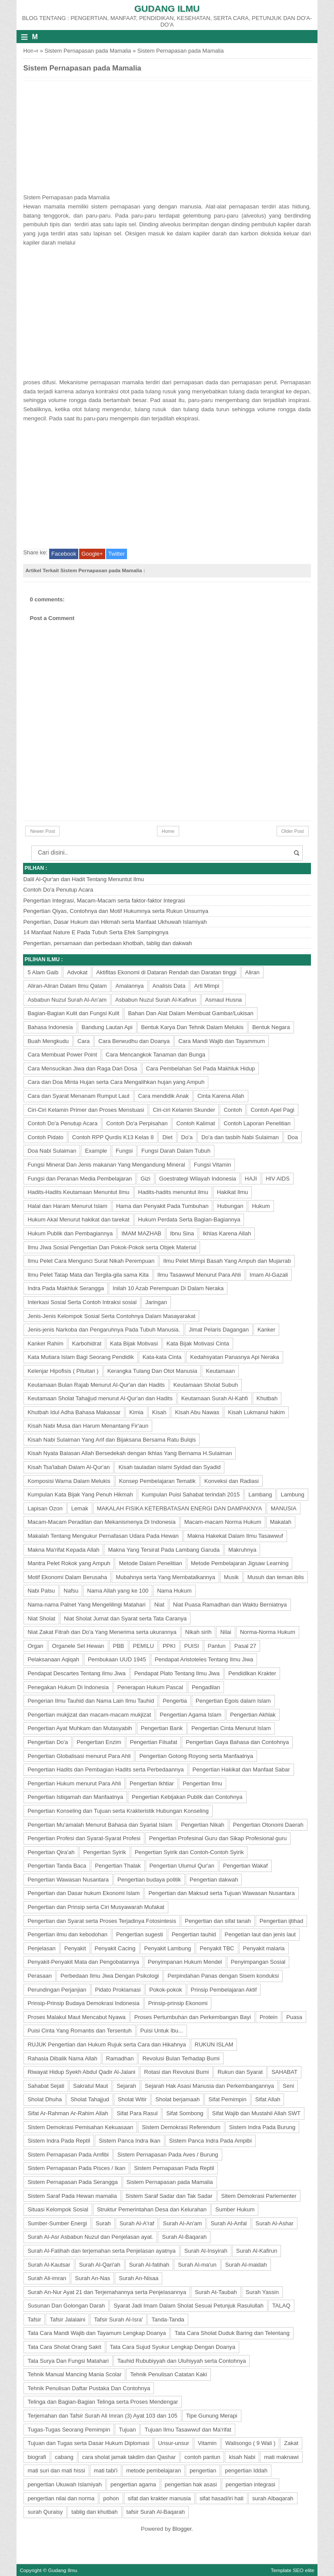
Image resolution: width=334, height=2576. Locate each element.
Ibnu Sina (182, 1233)
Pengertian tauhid (194, 1934)
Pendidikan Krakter (252, 1673)
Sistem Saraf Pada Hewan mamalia (72, 2196)
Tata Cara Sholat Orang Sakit (64, 2347)
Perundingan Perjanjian (56, 1989)
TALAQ (281, 2305)
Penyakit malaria (264, 1948)
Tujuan (127, 2429)
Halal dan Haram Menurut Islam (67, 1206)
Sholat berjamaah (177, 2099)
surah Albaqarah (273, 2498)
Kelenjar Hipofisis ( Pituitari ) (62, 1371)
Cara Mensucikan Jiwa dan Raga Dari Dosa (82, 1068)
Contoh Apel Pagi (272, 1110)
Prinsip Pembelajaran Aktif (224, 1989)
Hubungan (230, 1206)
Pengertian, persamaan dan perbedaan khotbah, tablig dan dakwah (107, 943)
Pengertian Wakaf (245, 1865)
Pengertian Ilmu (202, 1783)
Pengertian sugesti (139, 1934)
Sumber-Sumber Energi (57, 2223)
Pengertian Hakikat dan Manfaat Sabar (241, 1769)
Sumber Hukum (234, 2209)
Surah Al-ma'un (197, 2264)
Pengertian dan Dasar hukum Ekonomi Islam (83, 1893)
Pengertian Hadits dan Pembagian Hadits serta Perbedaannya (105, 1769)
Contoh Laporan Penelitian (257, 1123)
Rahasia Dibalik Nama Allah (62, 2058)
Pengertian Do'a (47, 1742)
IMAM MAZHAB (141, 1233)
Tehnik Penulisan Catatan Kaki (168, 2374)
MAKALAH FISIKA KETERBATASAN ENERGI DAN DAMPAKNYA (179, 1508)
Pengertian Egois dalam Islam (233, 1700)
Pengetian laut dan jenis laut (260, 1934)
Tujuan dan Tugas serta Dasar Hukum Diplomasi (88, 2443)
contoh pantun (202, 2457)
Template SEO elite (292, 2570)
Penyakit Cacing (115, 1948)
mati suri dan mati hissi (56, 2470)
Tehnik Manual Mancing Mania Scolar (74, 2374)
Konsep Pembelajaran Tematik (157, 1481)
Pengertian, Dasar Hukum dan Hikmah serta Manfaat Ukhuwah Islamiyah (115, 922)
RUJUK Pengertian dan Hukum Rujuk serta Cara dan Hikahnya (106, 2044)
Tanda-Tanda (167, 2319)
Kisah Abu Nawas (197, 1412)
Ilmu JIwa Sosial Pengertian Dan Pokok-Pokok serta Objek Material (111, 1247)
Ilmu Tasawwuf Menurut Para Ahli (199, 1274)
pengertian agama (133, 2484)
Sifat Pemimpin (227, 2099)
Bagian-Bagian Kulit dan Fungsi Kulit (73, 1013)
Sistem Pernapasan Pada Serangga (72, 2182)
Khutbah (267, 1398)
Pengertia (175, 1700)
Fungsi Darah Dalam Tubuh (175, 1150)
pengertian (203, 2470)
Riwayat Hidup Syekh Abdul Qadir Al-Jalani (81, 2072)
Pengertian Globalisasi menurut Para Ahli (78, 1756)
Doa (292, 1137)
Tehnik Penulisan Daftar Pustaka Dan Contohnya (88, 2388)
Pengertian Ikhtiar (152, 1783)
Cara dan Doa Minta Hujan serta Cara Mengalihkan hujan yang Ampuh (115, 1082)
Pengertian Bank (162, 1728)
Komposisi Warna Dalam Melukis (68, 1481)
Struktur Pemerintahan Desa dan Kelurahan (152, 2209)
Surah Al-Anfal (228, 2223)
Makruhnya (242, 1549)
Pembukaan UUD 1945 (117, 1659)
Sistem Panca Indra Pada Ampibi (210, 2140)
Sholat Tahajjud (89, 2099)
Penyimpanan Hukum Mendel (185, 1962)
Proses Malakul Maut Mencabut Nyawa (76, 2017)
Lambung (292, 1494)
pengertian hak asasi (191, 2484)
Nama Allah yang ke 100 (117, 1590)
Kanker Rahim (45, 1343)
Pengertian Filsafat (153, 1742)
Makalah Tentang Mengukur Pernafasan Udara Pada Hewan (102, 1536)
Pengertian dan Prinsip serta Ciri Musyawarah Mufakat (95, 1907)
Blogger (181, 2529)
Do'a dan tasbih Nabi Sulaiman (240, 1137)
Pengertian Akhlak (253, 1714)
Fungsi (124, 1150)
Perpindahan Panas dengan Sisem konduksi (223, 1975)
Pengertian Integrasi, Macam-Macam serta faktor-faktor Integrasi (104, 900)
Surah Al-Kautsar (48, 2264)
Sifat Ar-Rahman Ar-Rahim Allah (67, 2113)
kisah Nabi (242, 2457)
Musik (231, 1577)
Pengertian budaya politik (149, 1879)
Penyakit (75, 1948)
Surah (103, 2223)
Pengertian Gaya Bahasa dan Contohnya (237, 1742)
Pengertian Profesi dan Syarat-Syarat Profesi (83, 1838)
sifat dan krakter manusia (159, 2498)
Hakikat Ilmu (232, 1192)
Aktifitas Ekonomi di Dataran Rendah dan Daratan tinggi (166, 972)
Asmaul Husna (223, 999)
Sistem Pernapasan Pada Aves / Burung (167, 2154)
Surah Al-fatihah (149, 2264)
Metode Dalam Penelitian (150, 1563)
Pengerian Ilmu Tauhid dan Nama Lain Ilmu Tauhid (90, 1700)
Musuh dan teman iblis (275, 1577)
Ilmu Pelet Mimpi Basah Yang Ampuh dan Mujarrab (227, 1261)
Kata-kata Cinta (162, 1357)
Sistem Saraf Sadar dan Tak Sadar (169, 2196)
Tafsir (34, 2319)
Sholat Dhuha (44, 2099)
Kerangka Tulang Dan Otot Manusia (152, 1371)
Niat (159, 1604)
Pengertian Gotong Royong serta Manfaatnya (196, 1756)
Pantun (217, 1646)
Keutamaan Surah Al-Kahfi (214, 1398)
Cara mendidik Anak (163, 1096)
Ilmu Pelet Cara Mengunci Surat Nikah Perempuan (90, 1261)
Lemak (79, 1508)
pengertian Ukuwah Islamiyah (64, 2484)
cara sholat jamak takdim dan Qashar (129, 2457)
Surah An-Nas (92, 2278)
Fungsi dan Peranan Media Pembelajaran (79, 1178)
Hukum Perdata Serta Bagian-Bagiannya (189, 1219)
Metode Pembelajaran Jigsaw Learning (240, 1563)
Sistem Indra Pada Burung (262, 2127)
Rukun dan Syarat (240, 2072)
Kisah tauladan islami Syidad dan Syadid (169, 1467)
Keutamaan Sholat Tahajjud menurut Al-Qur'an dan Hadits (99, 1398)
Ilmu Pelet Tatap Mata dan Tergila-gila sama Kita (87, 1274)
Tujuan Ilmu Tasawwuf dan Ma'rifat (187, 2429)
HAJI (251, 1178)
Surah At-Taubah (216, 2292)
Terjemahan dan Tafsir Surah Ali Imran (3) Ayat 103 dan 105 (102, 2415)
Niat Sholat (41, 1618)
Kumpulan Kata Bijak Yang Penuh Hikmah (80, 1494)
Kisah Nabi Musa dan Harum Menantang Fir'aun (87, 1425)
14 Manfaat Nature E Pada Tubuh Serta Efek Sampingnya (95, 932)
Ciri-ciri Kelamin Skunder (184, 1110)
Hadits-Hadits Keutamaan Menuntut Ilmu (78, 1192)
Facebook (63, 553)
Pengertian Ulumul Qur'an (182, 1865)
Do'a (187, 1137)
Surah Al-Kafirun (256, 2250)
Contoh (233, 1110)
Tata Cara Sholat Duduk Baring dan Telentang (231, 2333)
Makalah (280, 1522)
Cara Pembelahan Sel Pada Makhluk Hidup (200, 1068)
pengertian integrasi (250, 2484)
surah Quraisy (45, 2512)
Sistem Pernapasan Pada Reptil (174, 2168)
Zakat (291, 2443)
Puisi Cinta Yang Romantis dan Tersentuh (79, 2030)
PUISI (191, 1646)
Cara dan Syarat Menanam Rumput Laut (78, 1096)
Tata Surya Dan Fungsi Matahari (67, 2361)
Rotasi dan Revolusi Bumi (176, 2072)
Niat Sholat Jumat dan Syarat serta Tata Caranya (125, 1618)
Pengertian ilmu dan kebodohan (67, 1934)
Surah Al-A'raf (137, 2223)
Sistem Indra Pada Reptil (58, 2140)
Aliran (252, 972)
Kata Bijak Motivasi (134, 1343)
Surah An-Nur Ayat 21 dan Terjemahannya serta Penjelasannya (106, 2292)
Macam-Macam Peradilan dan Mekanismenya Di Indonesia (101, 1522)
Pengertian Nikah (202, 1824)
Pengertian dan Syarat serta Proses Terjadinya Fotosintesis (101, 1921)
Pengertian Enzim (99, 1742)
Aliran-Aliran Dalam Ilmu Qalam (67, 986)
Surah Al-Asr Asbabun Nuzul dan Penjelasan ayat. (90, 2237)
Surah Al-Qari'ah (99, 2264)
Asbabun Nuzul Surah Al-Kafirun (155, 999)
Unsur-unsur (173, 2443)
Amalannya (129, 986)
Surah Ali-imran (46, 2278)
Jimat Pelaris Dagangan (219, 1329)
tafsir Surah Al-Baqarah (156, 2512)
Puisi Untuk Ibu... (161, 2030)
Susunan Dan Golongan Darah (66, 2305)
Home (30, 50)
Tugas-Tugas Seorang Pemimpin (68, 2429)
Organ (35, 1646)
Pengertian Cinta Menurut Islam (231, 1728)
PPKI (169, 1646)
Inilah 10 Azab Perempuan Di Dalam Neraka (168, 1288)
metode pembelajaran (153, 2470)
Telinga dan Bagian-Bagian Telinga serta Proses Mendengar (102, 2401)
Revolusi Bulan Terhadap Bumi (181, 2058)
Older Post (292, 831)
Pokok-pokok (165, 1989)
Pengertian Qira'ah (50, 1852)
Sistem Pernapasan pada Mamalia (88, 50)
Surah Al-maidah (246, 2264)
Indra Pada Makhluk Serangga (65, 1288)
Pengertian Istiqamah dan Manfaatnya (75, 1797)
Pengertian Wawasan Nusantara (68, 1879)
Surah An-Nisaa (138, 2278)
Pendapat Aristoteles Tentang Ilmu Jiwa (204, 1659)
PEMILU (143, 1646)
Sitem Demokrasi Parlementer (259, 2196)
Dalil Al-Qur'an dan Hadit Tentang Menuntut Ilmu (83, 879)
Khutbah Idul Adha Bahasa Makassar (73, 1412)
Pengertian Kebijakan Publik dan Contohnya (187, 1797)
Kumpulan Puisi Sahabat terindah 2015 (191, 1494)
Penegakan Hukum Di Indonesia (67, 1687)
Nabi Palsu (41, 1590)
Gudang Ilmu (167, 8)
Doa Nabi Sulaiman (51, 1150)
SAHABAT (284, 2072)
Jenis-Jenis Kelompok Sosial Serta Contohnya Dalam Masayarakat (111, 1316)
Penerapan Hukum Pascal (150, 1687)
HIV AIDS (278, 1178)
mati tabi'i (106, 2470)
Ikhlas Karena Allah (227, 1233)
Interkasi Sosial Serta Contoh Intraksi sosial (82, 1302)
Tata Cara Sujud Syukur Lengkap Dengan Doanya (172, 2347)
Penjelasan (41, 1948)
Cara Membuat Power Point (62, 1054)
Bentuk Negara (271, 1027)
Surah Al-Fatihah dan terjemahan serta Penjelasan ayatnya (101, 2250)
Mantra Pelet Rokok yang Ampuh (68, 1563)
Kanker (266, 1329)
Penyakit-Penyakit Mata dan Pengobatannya (83, 1962)
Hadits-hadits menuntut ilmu (173, 1192)
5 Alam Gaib (42, 972)
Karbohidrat (86, 1343)
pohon (111, 2498)
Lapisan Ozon (44, 1508)
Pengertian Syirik (104, 1852)
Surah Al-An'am (182, 2223)
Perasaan (39, 1975)
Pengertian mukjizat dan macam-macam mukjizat (89, 1714)
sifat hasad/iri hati (222, 2498)
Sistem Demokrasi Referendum (181, 2127)
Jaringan (156, 1302)
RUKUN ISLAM (214, 2044)
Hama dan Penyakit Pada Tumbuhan (162, 1206)
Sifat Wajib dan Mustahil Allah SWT (256, 2113)
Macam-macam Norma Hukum (222, 1522)
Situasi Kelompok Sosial (57, 2209)
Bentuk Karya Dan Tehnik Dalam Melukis (192, 1027)
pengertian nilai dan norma (60, 2498)
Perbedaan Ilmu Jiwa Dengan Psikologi (109, 1975)
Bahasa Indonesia (50, 1027)
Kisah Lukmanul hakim (256, 1412)
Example (96, 1150)
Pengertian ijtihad (281, 1921)
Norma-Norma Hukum (267, 1632)
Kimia (136, 1412)
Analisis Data (169, 986)
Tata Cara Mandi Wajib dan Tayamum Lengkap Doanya (96, 2333)
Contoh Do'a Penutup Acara (58, 889)
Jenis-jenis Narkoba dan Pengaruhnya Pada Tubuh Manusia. (103, 1329)
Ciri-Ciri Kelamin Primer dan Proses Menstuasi (85, 1110)
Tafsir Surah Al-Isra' (118, 2319)
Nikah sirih (198, 1632)
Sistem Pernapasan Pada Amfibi (67, 2154)
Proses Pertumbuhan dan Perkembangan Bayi (192, 2017)
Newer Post (42, 831)
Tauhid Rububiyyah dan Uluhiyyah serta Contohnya (181, 2361)
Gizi (145, 1178)
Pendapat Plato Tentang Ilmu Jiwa (177, 1673)
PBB (118, 1646)
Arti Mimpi (206, 986)
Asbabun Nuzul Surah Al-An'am (67, 999)
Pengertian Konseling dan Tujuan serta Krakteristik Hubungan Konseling (117, 1811)
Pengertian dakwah (214, 1879)
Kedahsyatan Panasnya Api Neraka (234, 1357)
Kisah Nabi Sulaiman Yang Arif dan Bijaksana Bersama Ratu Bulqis (111, 1439)
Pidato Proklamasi (118, 1989)
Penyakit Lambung (167, 1948)
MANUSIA (283, 1508)
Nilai (225, 1632)
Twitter (116, 553)
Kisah (159, 1412)
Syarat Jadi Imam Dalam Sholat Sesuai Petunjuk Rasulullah (189, 2305)
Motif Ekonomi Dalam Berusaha (67, 1577)
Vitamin (207, 2443)
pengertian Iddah (246, 2470)
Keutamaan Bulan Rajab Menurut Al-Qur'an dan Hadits (95, 1385)
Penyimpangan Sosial (258, 1962)
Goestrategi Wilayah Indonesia (197, 1178)
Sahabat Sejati (45, 2086)
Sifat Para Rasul (137, 2113)
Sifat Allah (268, 2099)
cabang (64, 2457)
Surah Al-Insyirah (205, 2250)
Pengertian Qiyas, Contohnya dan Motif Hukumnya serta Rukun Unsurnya (115, 911)
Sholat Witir (132, 2099)
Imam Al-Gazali (269, 1274)
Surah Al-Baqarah (184, 2237)
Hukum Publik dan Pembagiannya (70, 1233)
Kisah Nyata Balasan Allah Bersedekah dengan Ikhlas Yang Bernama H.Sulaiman (129, 1453)
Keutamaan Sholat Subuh (206, 1385)
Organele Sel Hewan (78, 1646)
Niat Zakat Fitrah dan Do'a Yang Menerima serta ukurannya (101, 1632)
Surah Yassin (262, 2292)
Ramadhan (120, 2058)
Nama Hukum (174, 1590)
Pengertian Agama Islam (190, 1714)
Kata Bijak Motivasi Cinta (198, 1343)
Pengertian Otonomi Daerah (268, 1824)
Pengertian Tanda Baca (56, 1865)
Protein (268, 2017)
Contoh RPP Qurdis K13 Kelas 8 (113, 1137)
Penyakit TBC (217, 1948)
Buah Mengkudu (48, 1041)
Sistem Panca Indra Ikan (129, 2140)
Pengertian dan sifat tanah (218, 1921)
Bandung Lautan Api (107, 1027)
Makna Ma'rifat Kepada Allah (63, 1549)
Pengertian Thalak (117, 1865)
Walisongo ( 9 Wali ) (250, 2443)
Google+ (92, 553)
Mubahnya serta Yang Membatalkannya (165, 1577)
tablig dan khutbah (94, 2512)
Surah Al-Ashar (275, 2223)
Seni (288, 2086)
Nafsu (70, 1590)
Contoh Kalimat (195, 1123)
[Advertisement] (88, 137)
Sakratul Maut (90, 2086)
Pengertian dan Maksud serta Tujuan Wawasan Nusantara (221, 1893)
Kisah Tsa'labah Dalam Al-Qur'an (68, 1467)
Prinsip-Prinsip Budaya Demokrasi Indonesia (83, 2003)
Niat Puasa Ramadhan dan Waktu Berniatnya (230, 1604)
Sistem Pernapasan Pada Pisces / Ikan (76, 2168)
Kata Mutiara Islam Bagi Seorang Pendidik (80, 1357)
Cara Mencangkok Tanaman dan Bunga (155, 1054)
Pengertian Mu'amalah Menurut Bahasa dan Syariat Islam (99, 1824)
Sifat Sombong (184, 2113)
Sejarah (126, 2086)
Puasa (294, 2017)
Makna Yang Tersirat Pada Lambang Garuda (164, 1549)
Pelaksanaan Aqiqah (53, 1659)
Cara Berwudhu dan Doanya (134, 1041)
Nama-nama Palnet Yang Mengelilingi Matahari (86, 1604)
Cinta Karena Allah (220, 1096)
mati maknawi (281, 2457)
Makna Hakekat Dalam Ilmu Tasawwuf (235, 1536)
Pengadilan (206, 1687)
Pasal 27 (245, 1646)
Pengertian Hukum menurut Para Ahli (74, 1783)
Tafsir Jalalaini (67, 2319)
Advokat (77, 972)
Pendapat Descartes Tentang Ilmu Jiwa (76, 1673)
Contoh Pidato (45, 1137)
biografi (36, 2457)
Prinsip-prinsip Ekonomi (178, 2003)
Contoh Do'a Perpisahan (136, 1123)
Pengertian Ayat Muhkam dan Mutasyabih (79, 1728)
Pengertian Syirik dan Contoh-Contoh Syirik (189, 1852)
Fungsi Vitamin (212, 1164)
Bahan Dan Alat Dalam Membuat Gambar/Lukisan (190, 1013)
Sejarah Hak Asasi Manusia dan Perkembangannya (209, 2086)
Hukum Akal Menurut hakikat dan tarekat (78, 1219)
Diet (167, 1137)
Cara (83, 1041)
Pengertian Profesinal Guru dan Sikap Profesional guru (218, 1838)
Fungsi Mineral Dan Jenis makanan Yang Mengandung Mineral (106, 1164)
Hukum (261, 1206)
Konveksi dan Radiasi (231, 1481)
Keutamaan (220, 1371)
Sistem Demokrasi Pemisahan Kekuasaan (80, 2127)
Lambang (260, 1494)
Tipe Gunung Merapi (211, 2415)
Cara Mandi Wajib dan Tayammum (221, 1041)
